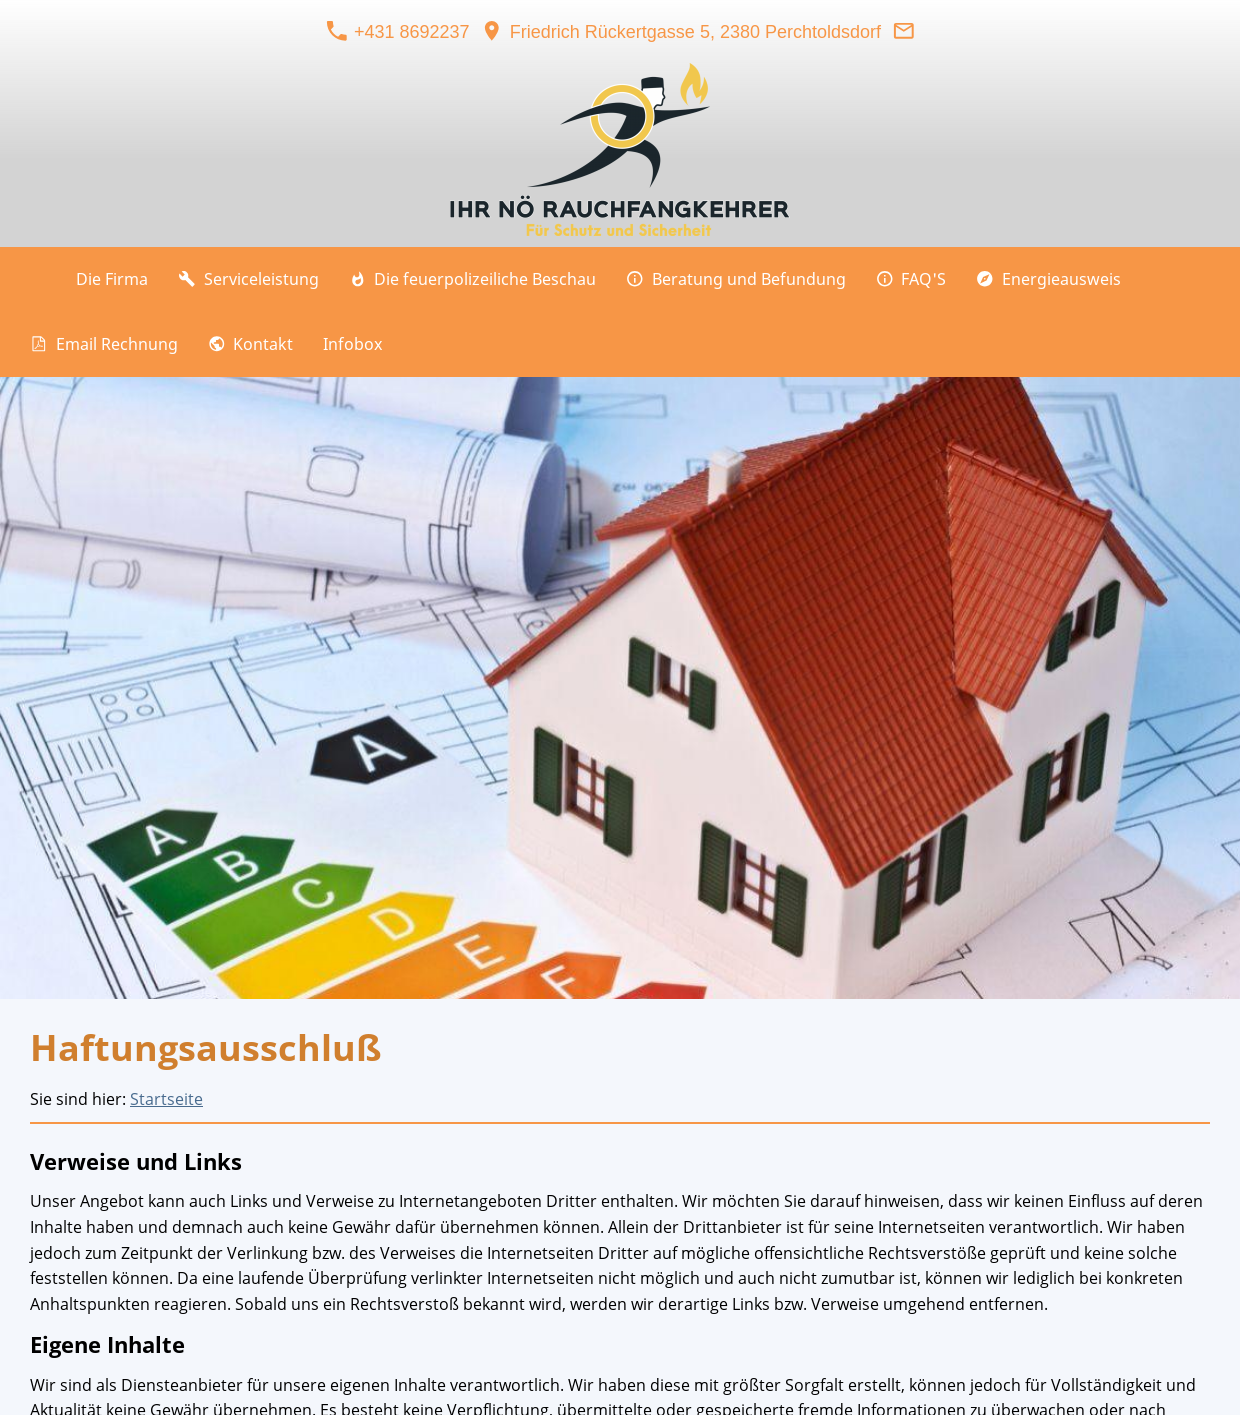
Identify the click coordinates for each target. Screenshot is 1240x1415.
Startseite (166, 1099)
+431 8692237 (398, 32)
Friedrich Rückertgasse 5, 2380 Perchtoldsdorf (681, 32)
